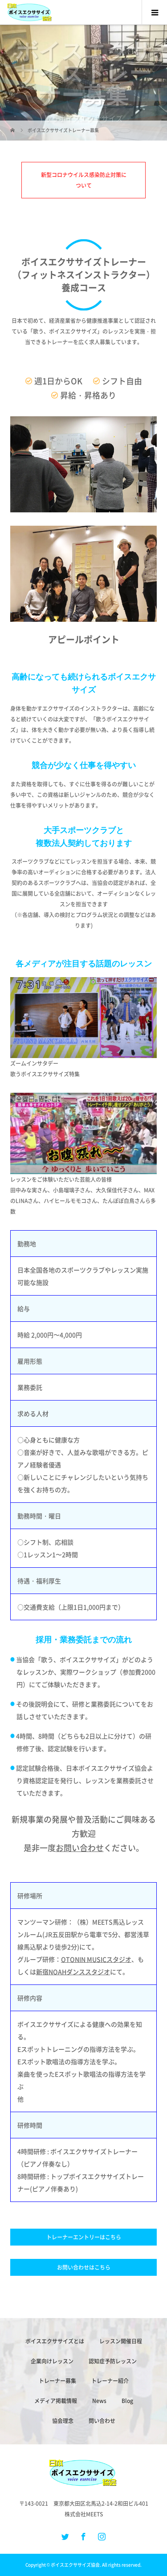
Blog (127, 2401)
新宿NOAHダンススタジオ (73, 1971)
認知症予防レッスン (113, 2361)
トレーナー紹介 (110, 2381)
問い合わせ (102, 2421)
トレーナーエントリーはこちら (83, 2237)
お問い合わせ (80, 1848)
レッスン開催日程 (120, 2341)
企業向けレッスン (52, 2361)
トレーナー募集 (57, 2381)
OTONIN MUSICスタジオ (96, 1959)
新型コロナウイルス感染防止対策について (83, 180)
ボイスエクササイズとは (54, 2341)
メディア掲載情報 (55, 2401)
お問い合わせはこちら (83, 2267)
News (99, 2401)
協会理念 (62, 2421)
